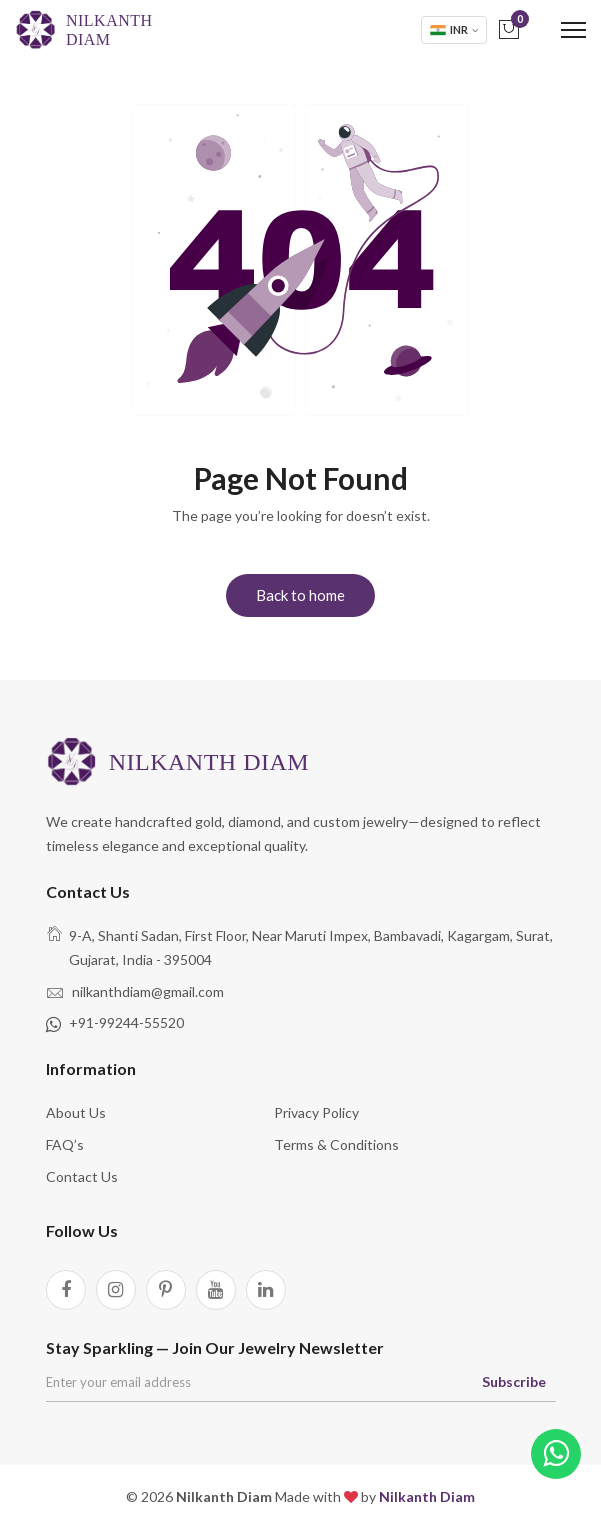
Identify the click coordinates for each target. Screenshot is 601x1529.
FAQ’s (65, 1144)
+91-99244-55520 (126, 1022)
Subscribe (514, 1381)
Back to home (300, 595)
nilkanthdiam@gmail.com (148, 991)
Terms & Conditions (336, 1144)
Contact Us (82, 1176)
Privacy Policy (316, 1112)
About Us (76, 1112)
